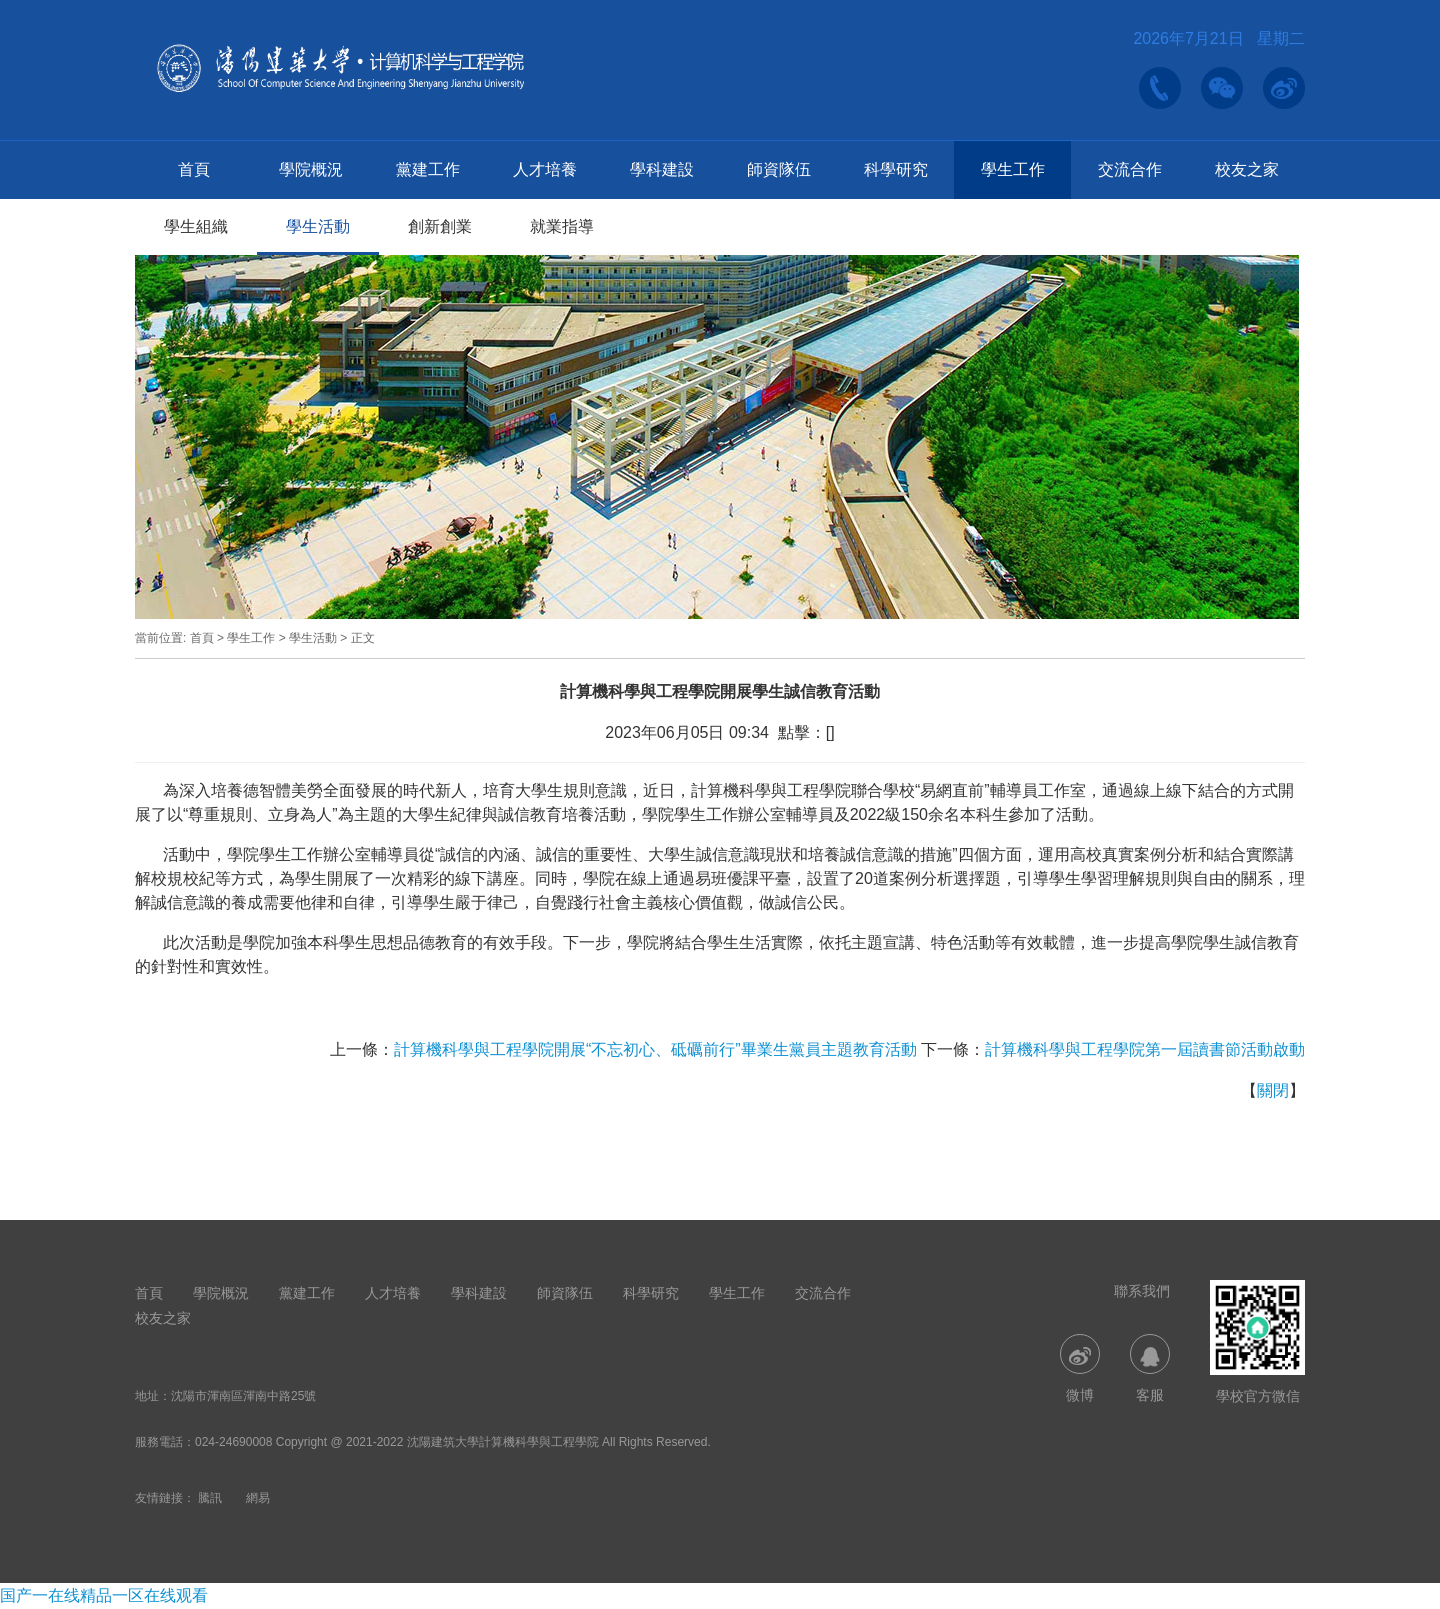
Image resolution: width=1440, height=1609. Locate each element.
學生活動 (318, 226)
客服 (1150, 1368)
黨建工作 (428, 169)
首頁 (194, 169)
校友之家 (1247, 169)
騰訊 (210, 1498)
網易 (258, 1498)
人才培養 (545, 169)
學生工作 (1013, 169)
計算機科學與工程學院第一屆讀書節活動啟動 (1145, 1049)
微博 (1080, 1368)
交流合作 (1130, 169)
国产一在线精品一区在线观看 (104, 1595)
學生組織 (196, 226)
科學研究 (896, 169)
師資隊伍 (779, 169)
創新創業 (440, 226)
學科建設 (662, 169)
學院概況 (311, 169)
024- (207, 1442)
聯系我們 (1142, 1291)
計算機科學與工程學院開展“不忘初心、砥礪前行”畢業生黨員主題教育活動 (655, 1049)
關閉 (1273, 1090)
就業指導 (562, 226)
